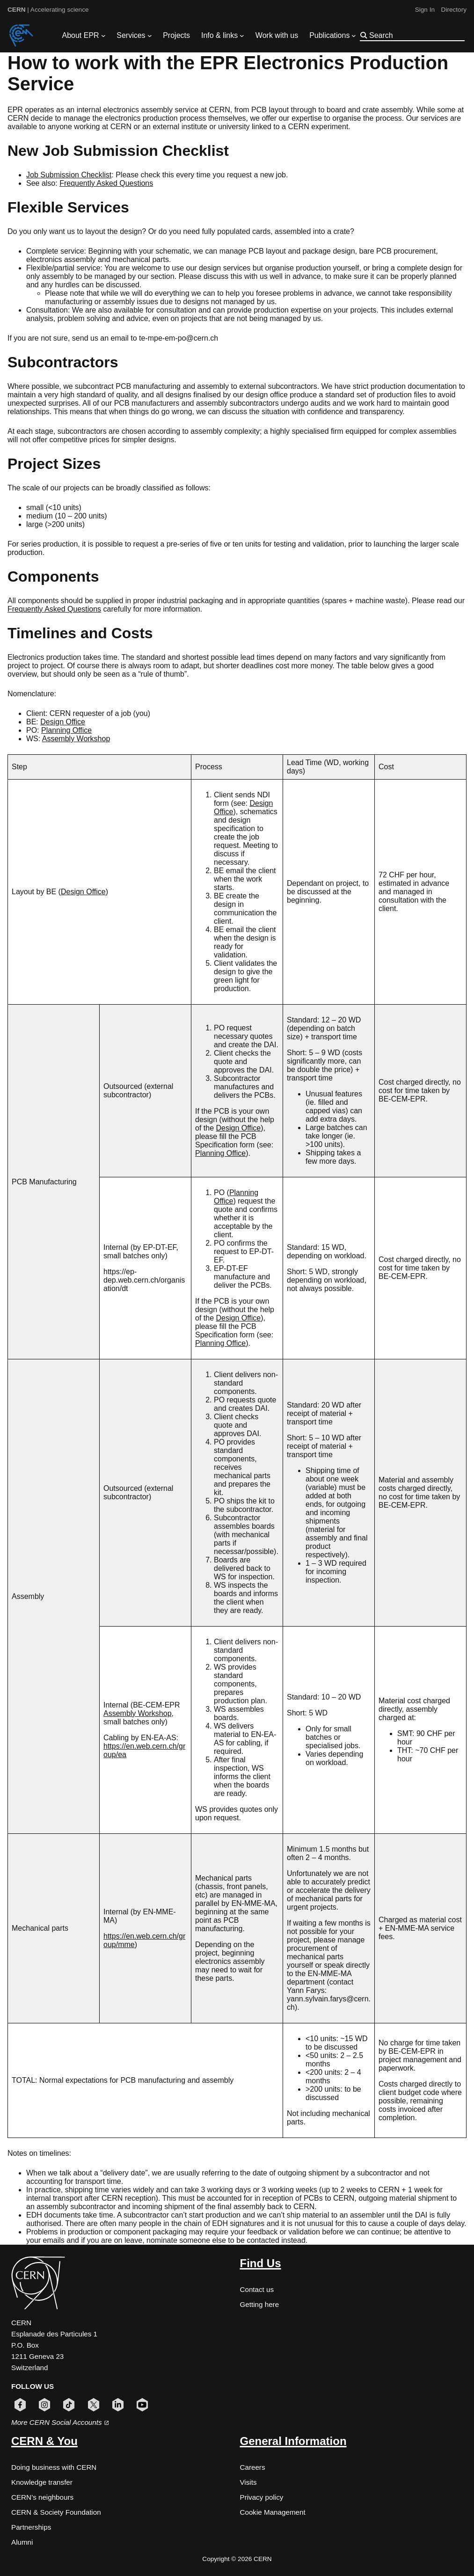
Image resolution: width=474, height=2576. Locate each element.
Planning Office (66, 730)
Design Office (62, 722)
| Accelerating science (48, 9)
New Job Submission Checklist (118, 150)
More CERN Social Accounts (60, 2422)
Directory (454, 9)
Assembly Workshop (76, 739)
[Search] (416, 35)
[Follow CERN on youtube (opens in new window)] (142, 2405)
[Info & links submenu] (242, 35)
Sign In (425, 9)
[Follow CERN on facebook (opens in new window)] (20, 2405)
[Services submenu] (149, 35)
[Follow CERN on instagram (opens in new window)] (44, 2405)
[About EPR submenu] (103, 35)
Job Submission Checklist (68, 175)
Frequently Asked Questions (106, 183)
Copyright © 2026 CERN (236, 2558)
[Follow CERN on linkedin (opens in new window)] (118, 2405)
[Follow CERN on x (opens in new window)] (93, 2405)
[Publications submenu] (353, 35)
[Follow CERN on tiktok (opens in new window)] (69, 2405)
